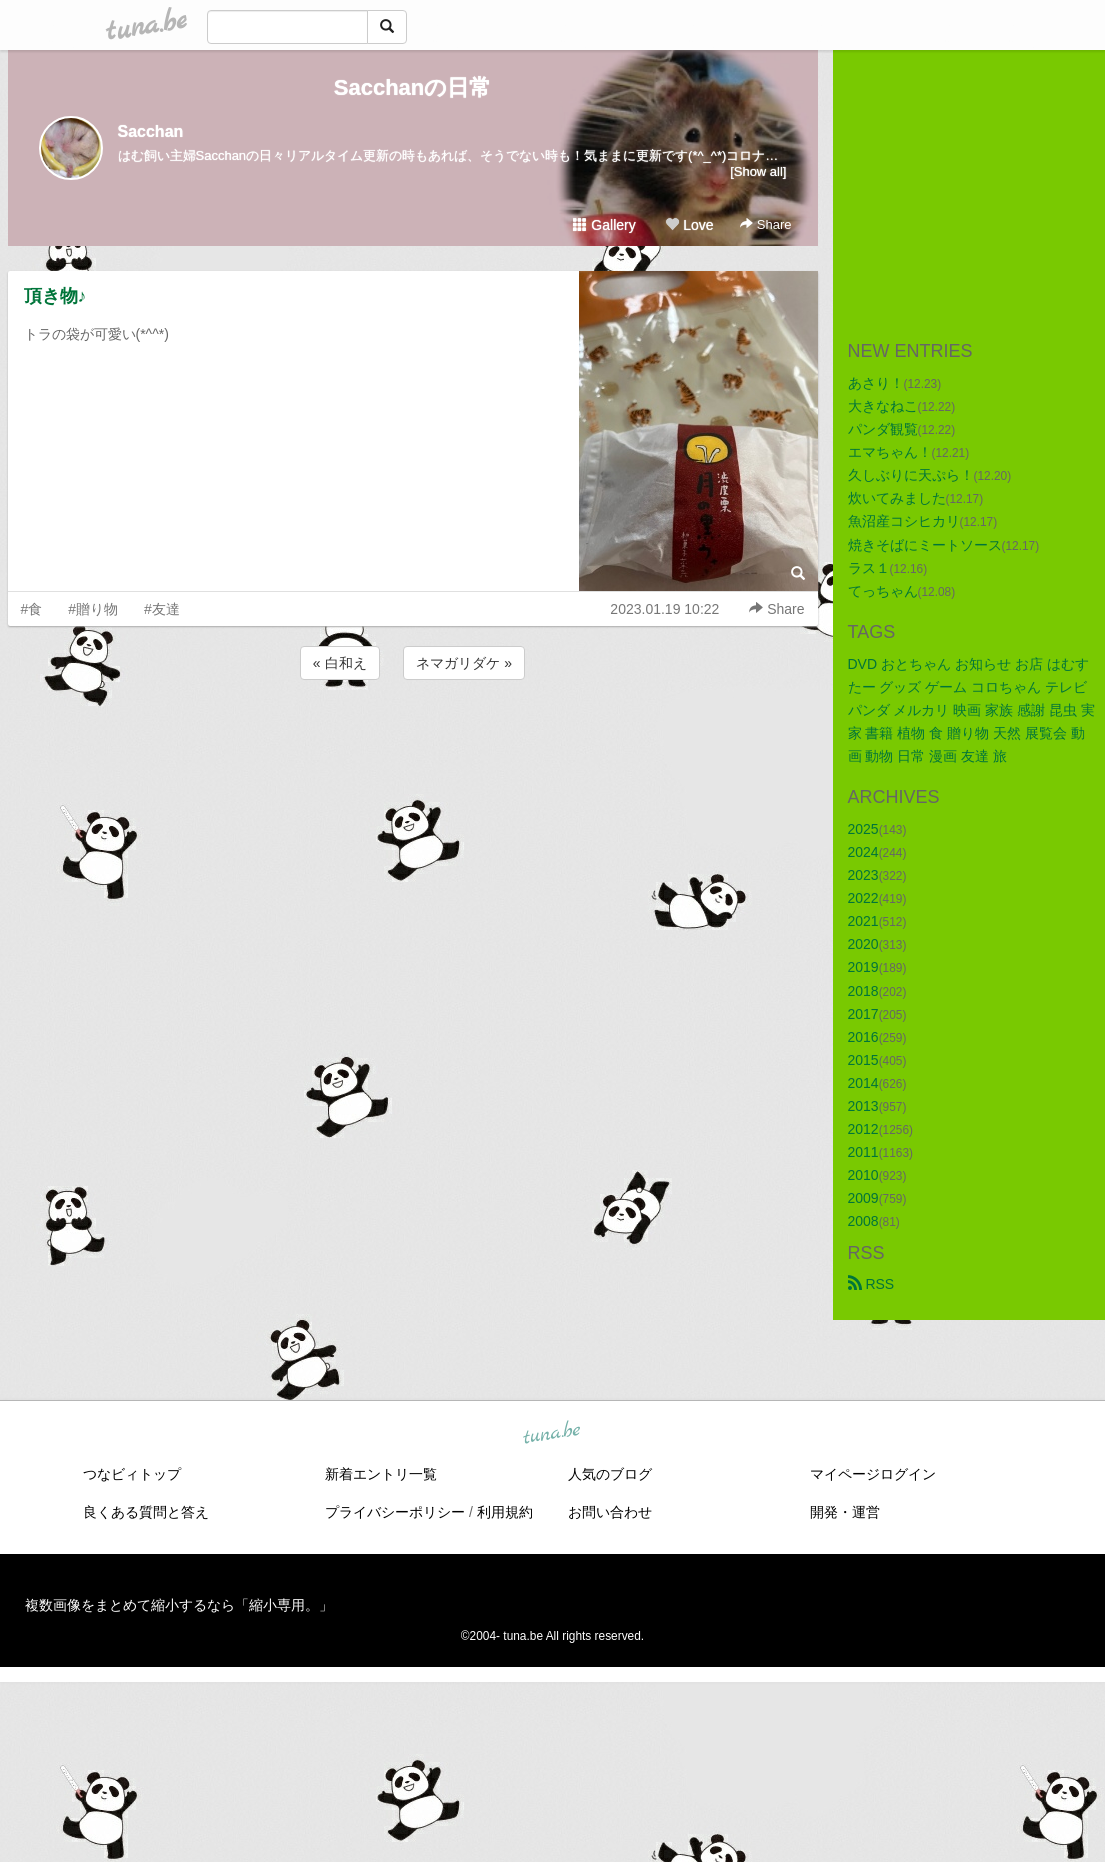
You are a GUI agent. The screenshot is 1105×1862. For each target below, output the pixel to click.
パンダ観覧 (883, 429)
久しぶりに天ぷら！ (911, 475)
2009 (863, 1198)
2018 (863, 991)
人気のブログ (610, 1474)
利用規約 (505, 1512)
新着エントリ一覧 (381, 1474)
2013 (863, 1106)
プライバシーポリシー (395, 1512)
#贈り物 (93, 609)
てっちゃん (883, 591)
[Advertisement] (413, 738)
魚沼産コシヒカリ (904, 521)
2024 (863, 852)
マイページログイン (873, 1474)
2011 (863, 1152)
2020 (863, 944)
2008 (863, 1221)
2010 (863, 1175)
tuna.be (552, 1433)
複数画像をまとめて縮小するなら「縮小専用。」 (179, 1605)
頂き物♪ (55, 296)
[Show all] (758, 171)
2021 (863, 921)
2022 (863, 898)
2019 (863, 967)
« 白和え (340, 663)
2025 (863, 829)
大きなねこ (883, 406)
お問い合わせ (610, 1512)
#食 (32, 609)
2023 (863, 875)
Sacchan (151, 131)
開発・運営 (845, 1512)
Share (765, 224)
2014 (863, 1083)
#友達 (162, 609)
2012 (863, 1129)
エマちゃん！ (890, 452)
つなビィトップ (132, 1474)
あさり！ (876, 383)
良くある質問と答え (146, 1512)
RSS (871, 1284)
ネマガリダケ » (464, 663)
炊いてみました (897, 498)
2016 (863, 1037)
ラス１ (869, 568)
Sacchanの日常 (413, 87)
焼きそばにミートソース (925, 545)
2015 (863, 1060)
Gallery (604, 225)
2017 (863, 1014)
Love (689, 225)
